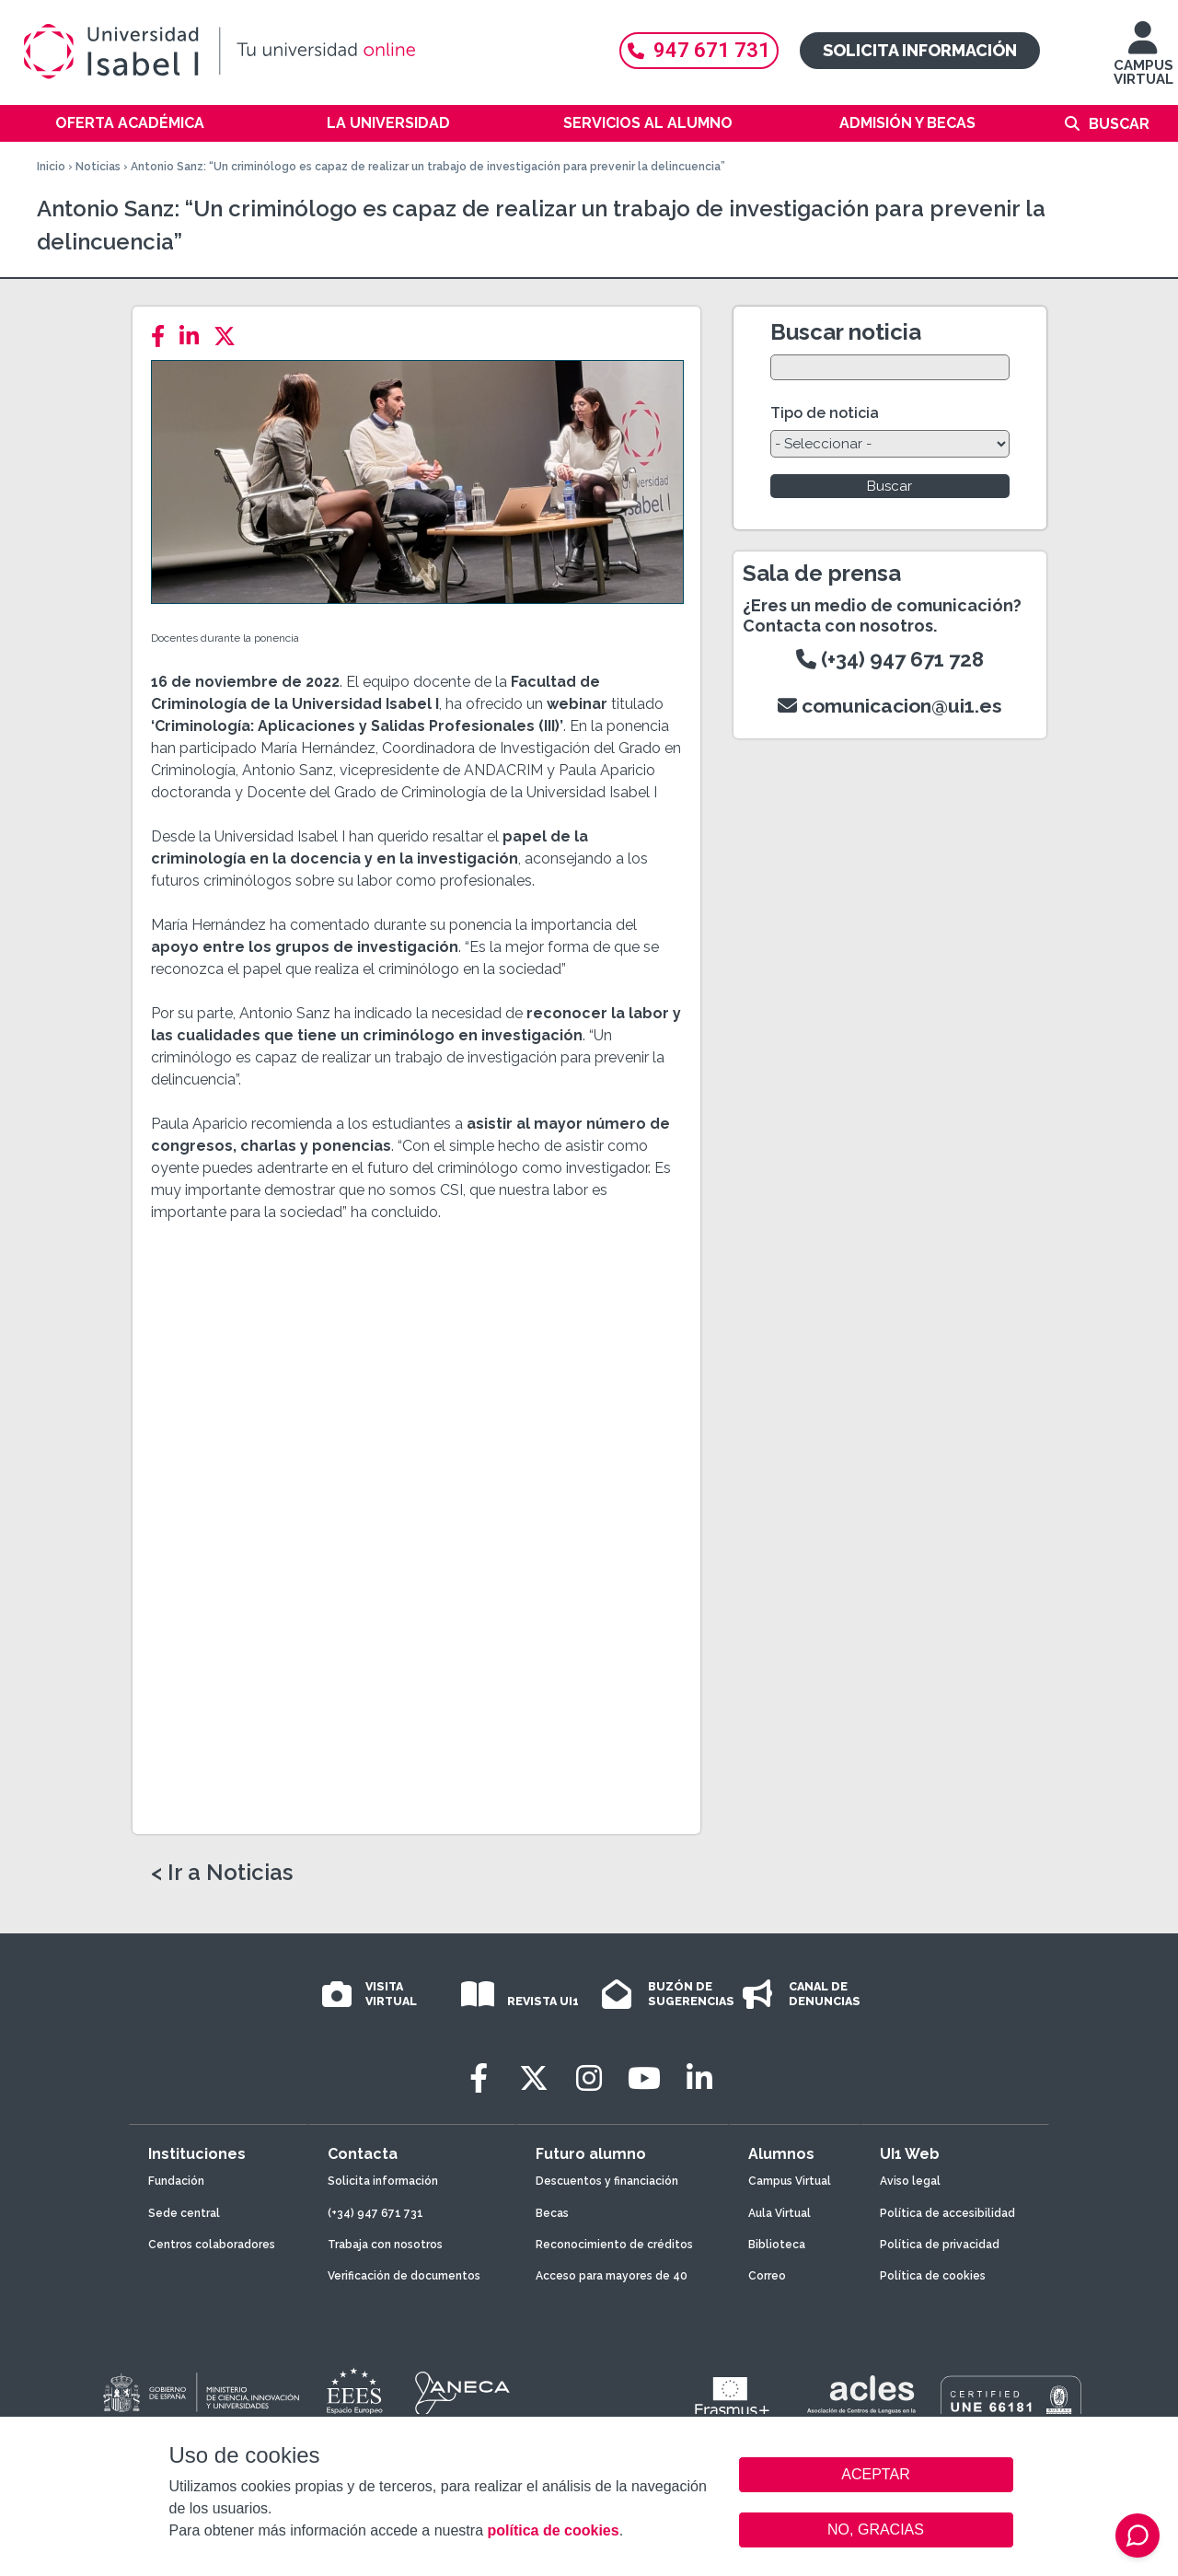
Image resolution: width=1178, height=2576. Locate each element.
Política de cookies (933, 2275)
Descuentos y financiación (607, 2181)
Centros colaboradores (211, 2244)
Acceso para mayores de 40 (611, 2275)
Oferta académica (129, 123)
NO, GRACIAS (875, 2529)
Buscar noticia (845, 332)
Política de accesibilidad (947, 2213)
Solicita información (920, 50)
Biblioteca (776, 2244)
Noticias (98, 166)
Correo (767, 2275)
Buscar (1119, 124)
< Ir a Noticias (222, 1873)
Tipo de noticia (824, 413)
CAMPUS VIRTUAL (1143, 62)
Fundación (176, 2181)
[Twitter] (230, 336)
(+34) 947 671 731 (375, 2213)
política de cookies (552, 2530)
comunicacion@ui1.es (890, 705)
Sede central (184, 2213)
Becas (552, 2213)
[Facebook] (163, 336)
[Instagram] (589, 2078)
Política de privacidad (939, 2244)
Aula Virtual (779, 2213)
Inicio (51, 166)
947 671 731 (699, 50)
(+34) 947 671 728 (890, 659)
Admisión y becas (907, 123)
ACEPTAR (876, 2474)
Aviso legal (910, 2181)
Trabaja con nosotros (385, 2244)
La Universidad (388, 123)
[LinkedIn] (194, 336)
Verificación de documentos (404, 2275)
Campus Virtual (789, 2181)
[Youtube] (644, 2078)
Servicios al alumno (648, 123)
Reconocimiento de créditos (614, 2244)
